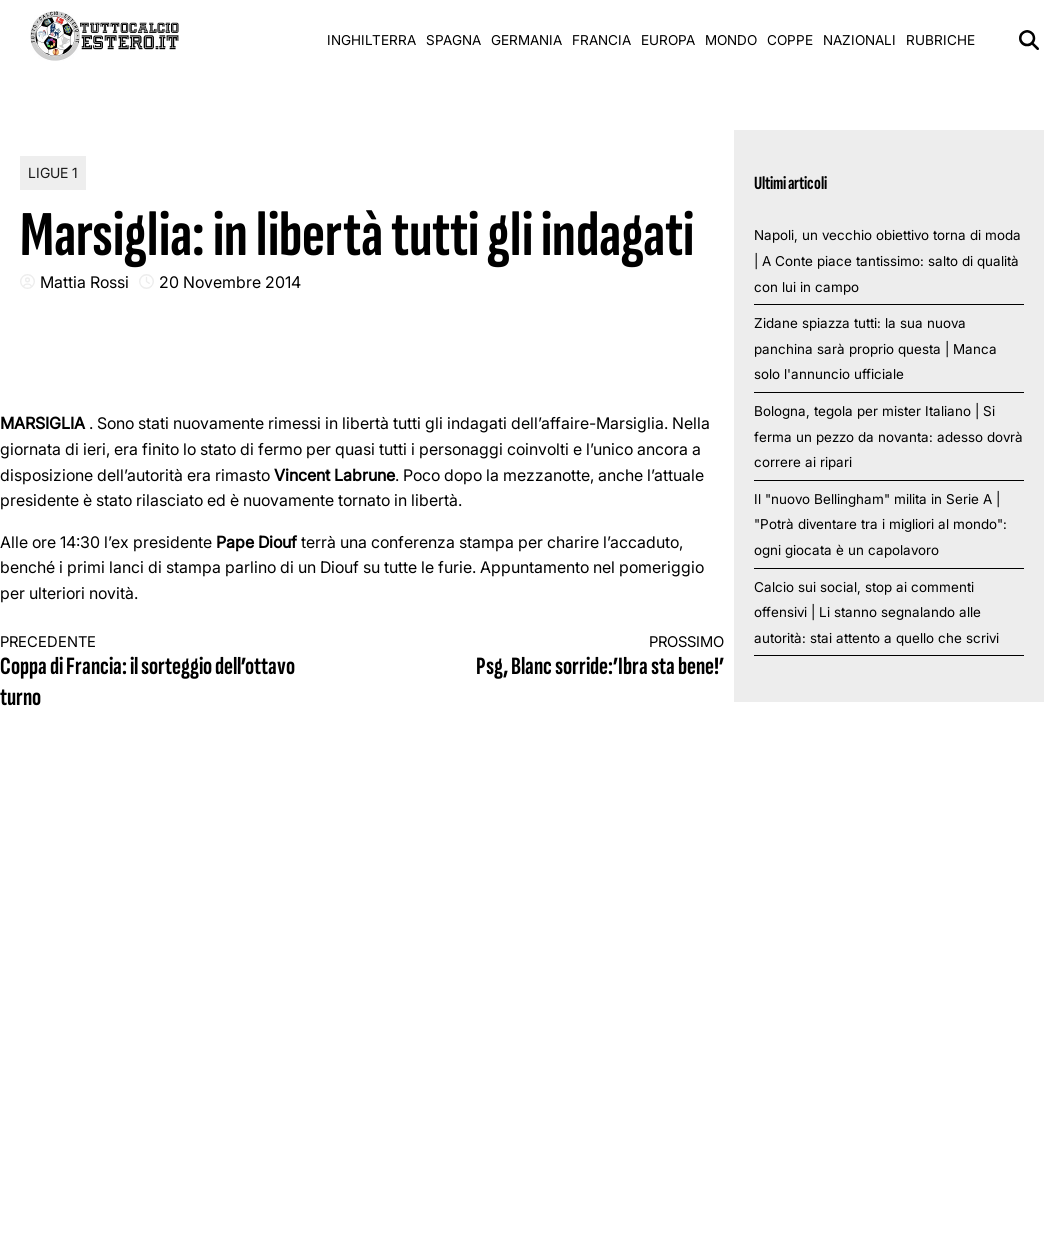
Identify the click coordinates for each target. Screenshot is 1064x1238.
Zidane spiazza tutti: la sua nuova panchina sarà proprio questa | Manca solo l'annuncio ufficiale (875, 348)
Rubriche (940, 40)
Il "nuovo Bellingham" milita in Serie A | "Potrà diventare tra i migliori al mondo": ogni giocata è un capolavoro (880, 524)
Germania (526, 40)
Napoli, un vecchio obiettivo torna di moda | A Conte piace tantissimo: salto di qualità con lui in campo (887, 260)
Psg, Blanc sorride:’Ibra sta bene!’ (561, 657)
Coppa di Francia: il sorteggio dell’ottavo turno (163, 673)
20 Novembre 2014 (230, 282)
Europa (668, 40)
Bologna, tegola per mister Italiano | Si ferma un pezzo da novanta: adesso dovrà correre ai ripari (888, 436)
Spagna (453, 40)
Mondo (731, 40)
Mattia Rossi (84, 282)
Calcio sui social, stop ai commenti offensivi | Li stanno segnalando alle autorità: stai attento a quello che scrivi (876, 612)
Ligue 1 (53, 172)
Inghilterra (371, 40)
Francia (601, 40)
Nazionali (859, 40)
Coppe (790, 40)
